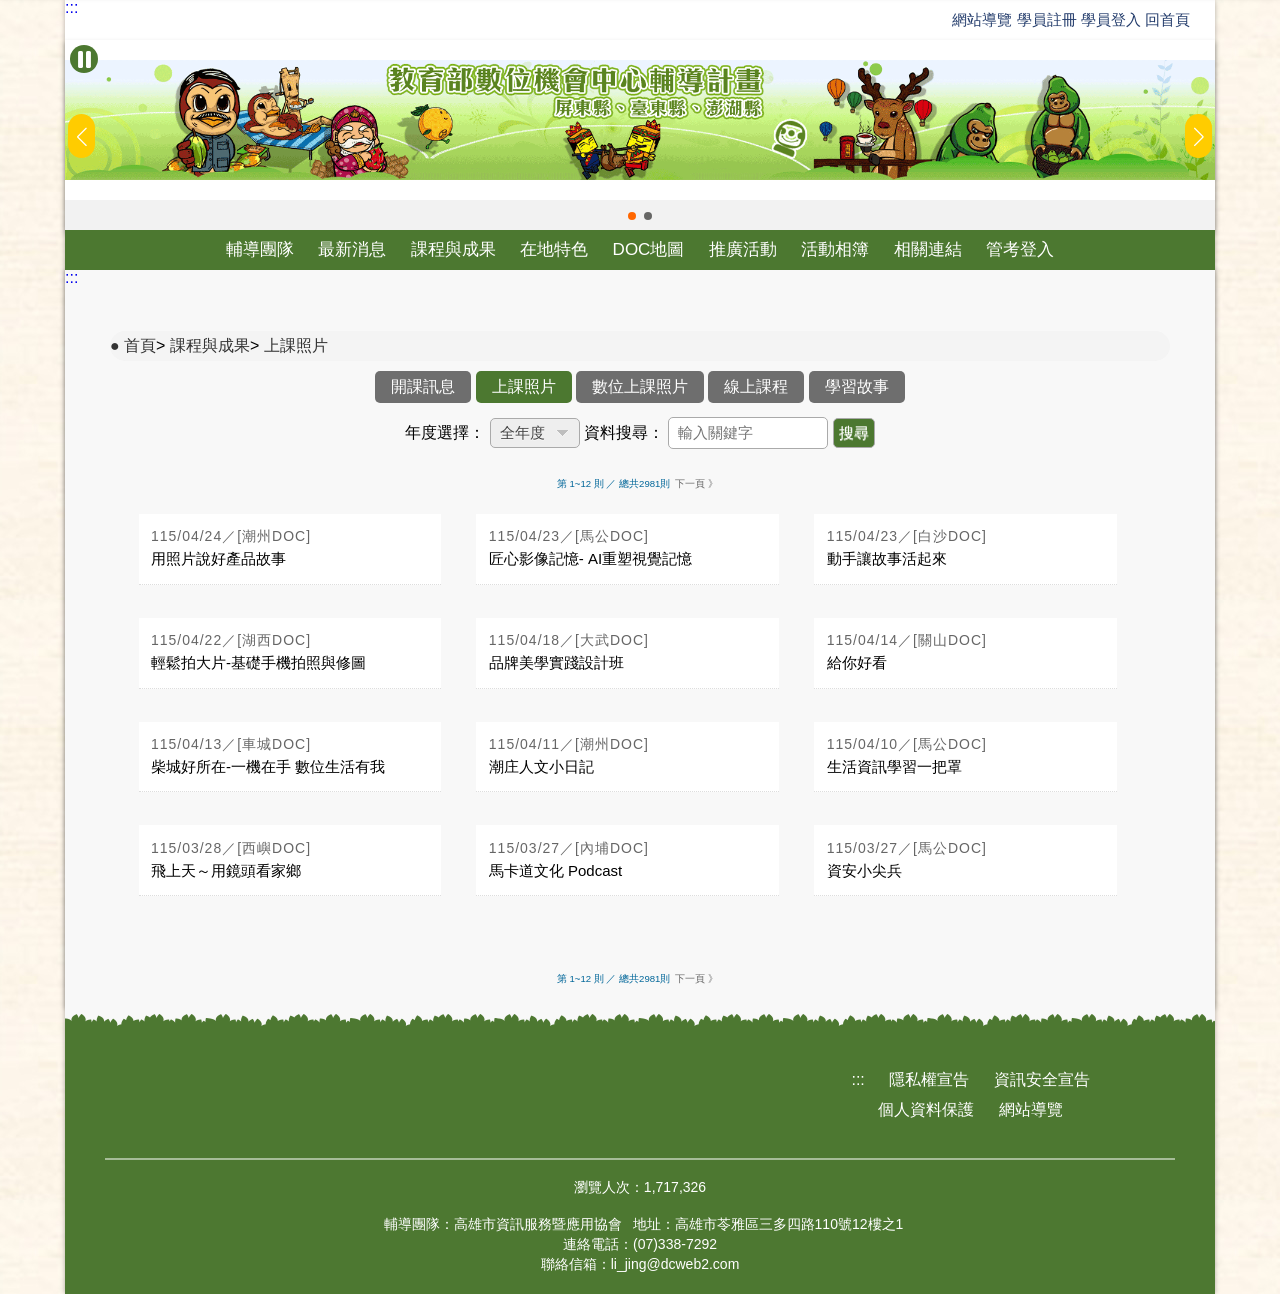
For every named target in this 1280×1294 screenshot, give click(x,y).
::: (71, 8)
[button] (632, 216)
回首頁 (1167, 19)
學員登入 (1111, 19)
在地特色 (554, 249)
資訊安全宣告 (1042, 1079)
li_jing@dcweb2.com (675, 1264)
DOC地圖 (649, 249)
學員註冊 (1047, 19)
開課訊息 (423, 386)
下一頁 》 (696, 483)
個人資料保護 (926, 1109)
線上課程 (756, 386)
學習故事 (857, 386)
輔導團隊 (260, 249)
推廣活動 (743, 249)
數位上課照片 (640, 386)
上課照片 (296, 345)
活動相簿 (835, 249)
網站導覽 (982, 19)
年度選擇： (445, 432)
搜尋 (854, 432)
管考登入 (1020, 249)
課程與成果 (453, 249)
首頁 (140, 345)
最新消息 (352, 249)
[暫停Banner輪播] (84, 59)
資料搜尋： (624, 432)
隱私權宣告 (929, 1079)
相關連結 (928, 249)
